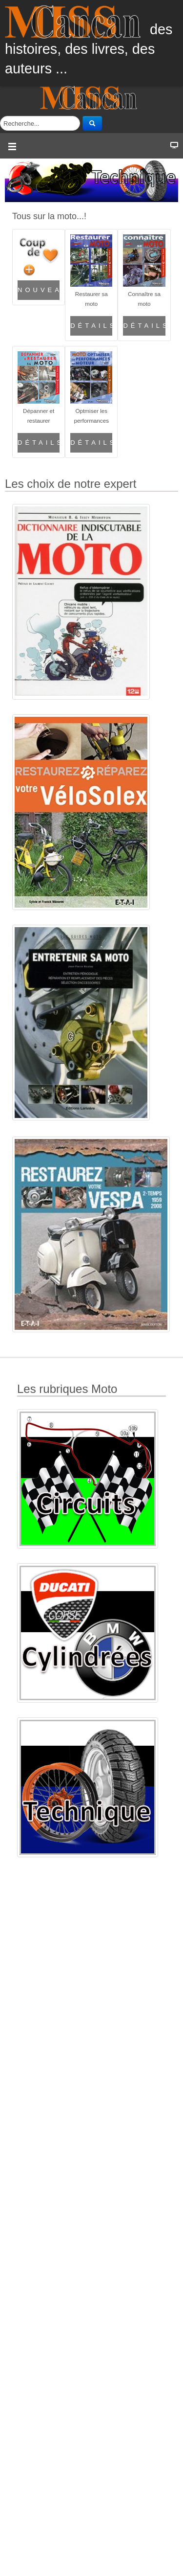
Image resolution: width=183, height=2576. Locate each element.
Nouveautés (39, 290)
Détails (91, 325)
